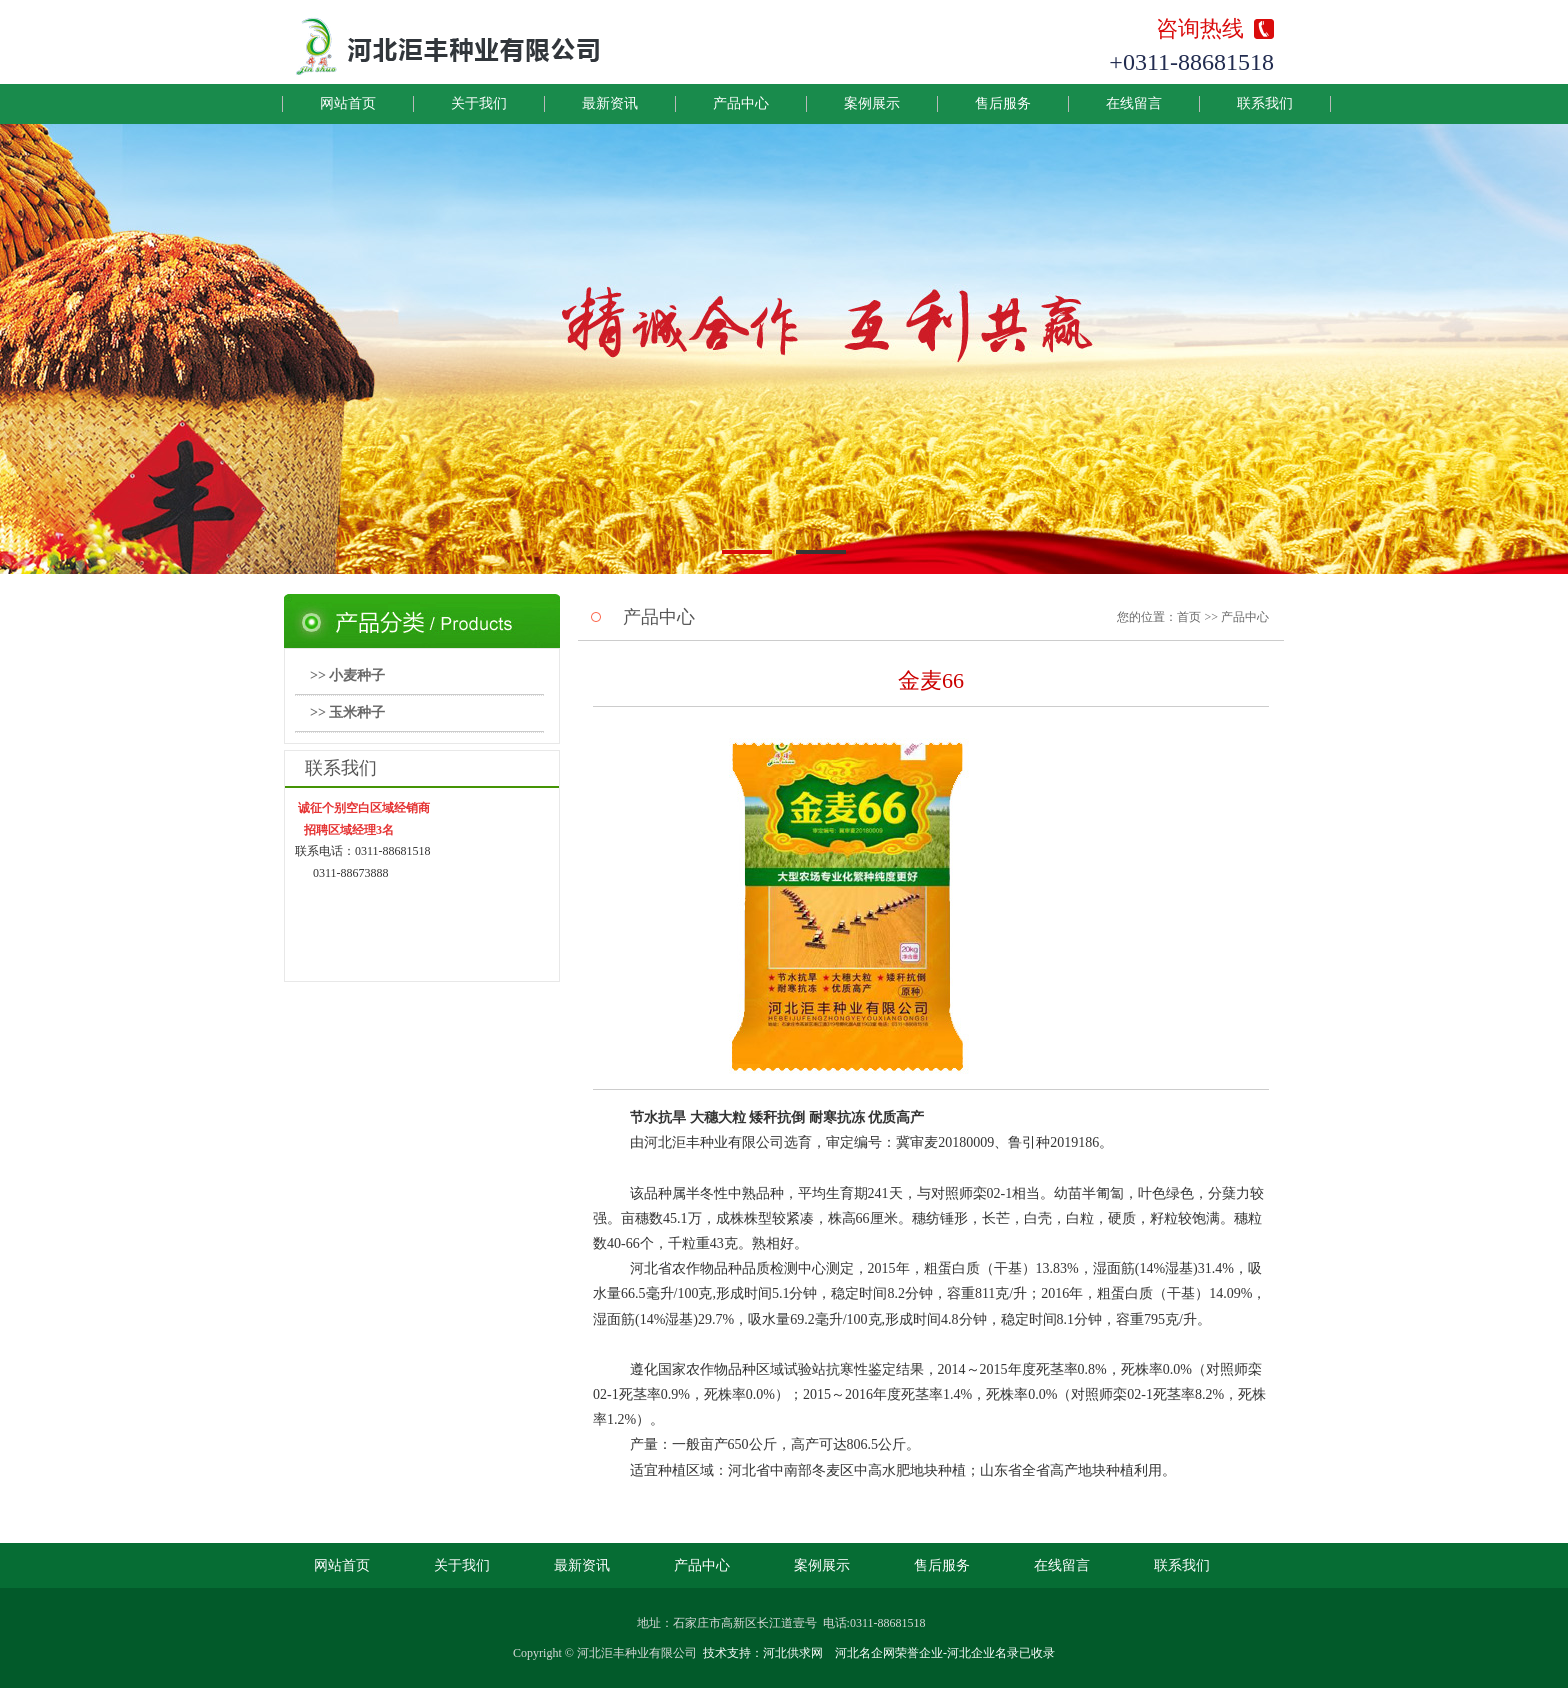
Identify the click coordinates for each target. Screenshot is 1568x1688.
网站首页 (348, 103)
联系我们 (1265, 103)
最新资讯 (610, 103)
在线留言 (1134, 103)
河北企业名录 (983, 1653)
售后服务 (1003, 103)
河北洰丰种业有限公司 (637, 1653)
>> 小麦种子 (347, 675)
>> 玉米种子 (347, 712)
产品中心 (741, 103)
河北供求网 (793, 1653)
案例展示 (872, 103)
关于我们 (479, 103)
